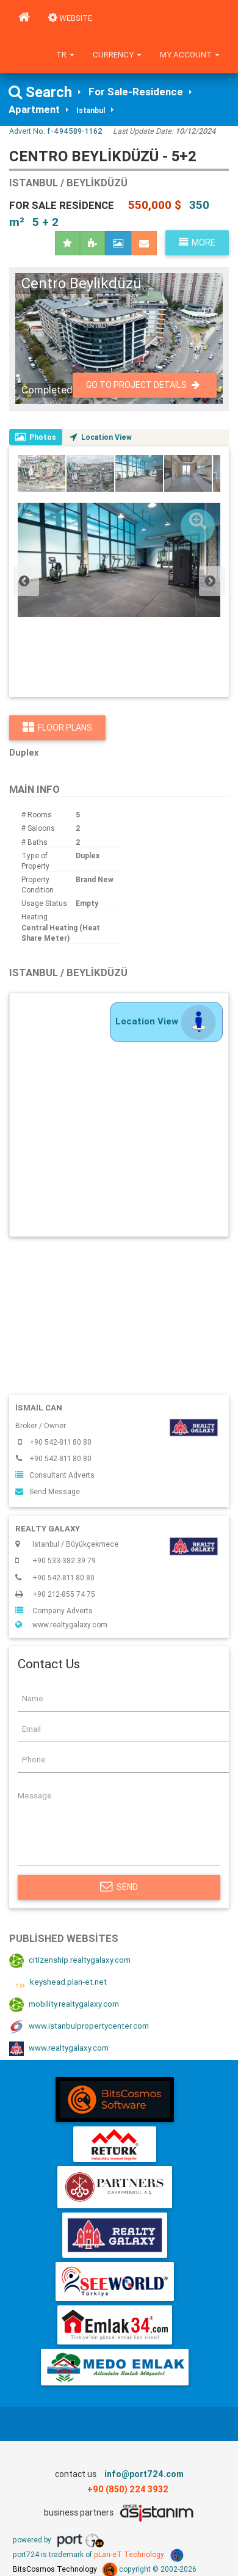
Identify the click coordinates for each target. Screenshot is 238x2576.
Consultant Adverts (55, 1475)
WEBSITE (70, 18)
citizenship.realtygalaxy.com (70, 1961)
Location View (101, 437)
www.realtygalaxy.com (61, 1624)
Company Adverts (54, 1610)
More (197, 242)
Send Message (47, 1491)
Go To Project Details (143, 384)
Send (119, 1886)
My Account (190, 54)
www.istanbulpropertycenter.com (79, 2027)
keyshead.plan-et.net (58, 1983)
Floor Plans (57, 727)
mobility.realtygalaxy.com (64, 2005)
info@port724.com (144, 2473)
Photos (35, 437)
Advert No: (56, 131)
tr (65, 54)
